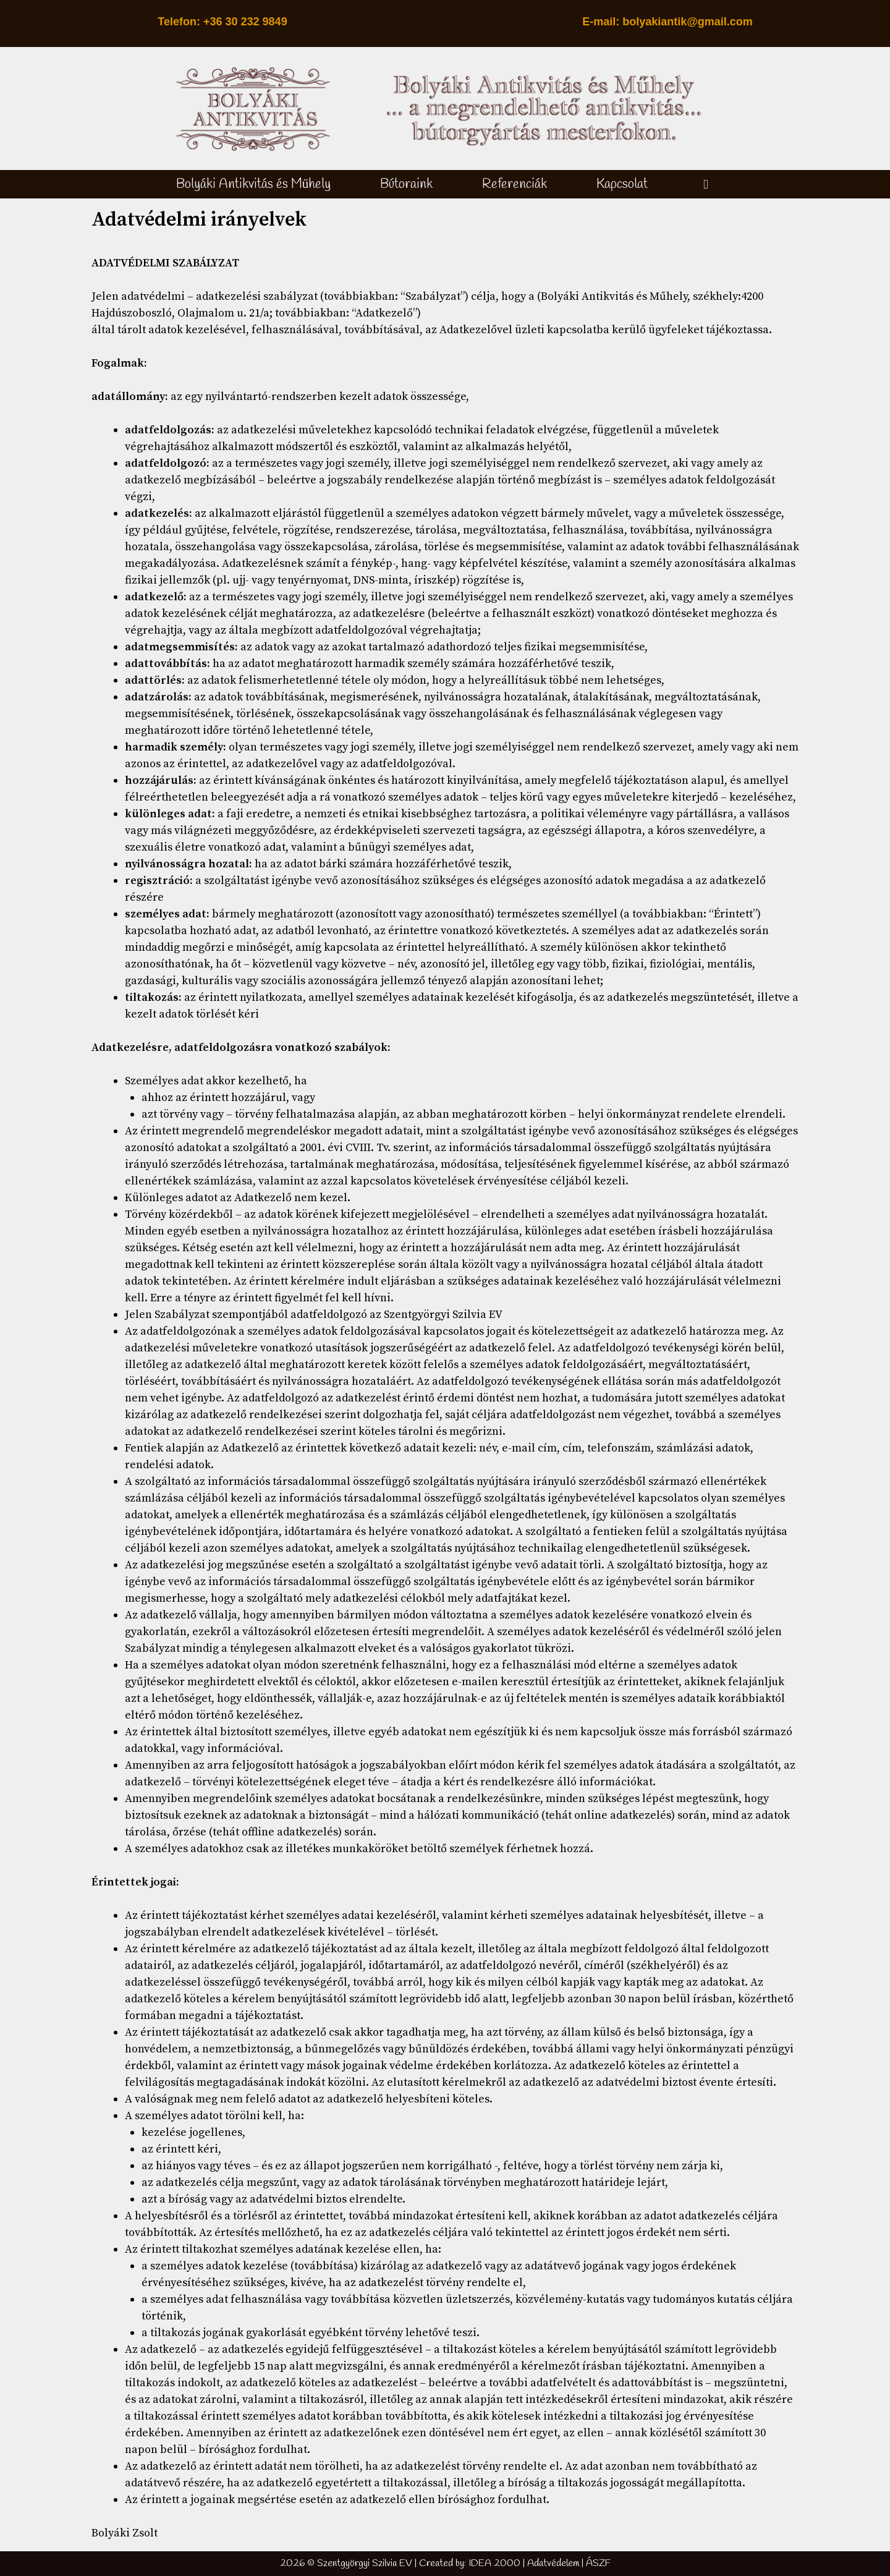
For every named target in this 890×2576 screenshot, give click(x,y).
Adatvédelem (553, 2563)
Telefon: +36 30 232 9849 (222, 21)
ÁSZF (598, 2563)
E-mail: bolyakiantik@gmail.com (667, 21)
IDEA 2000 (494, 2563)
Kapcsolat (622, 184)
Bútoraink (406, 184)
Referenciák (514, 184)
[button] (705, 184)
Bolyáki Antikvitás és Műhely (253, 184)
